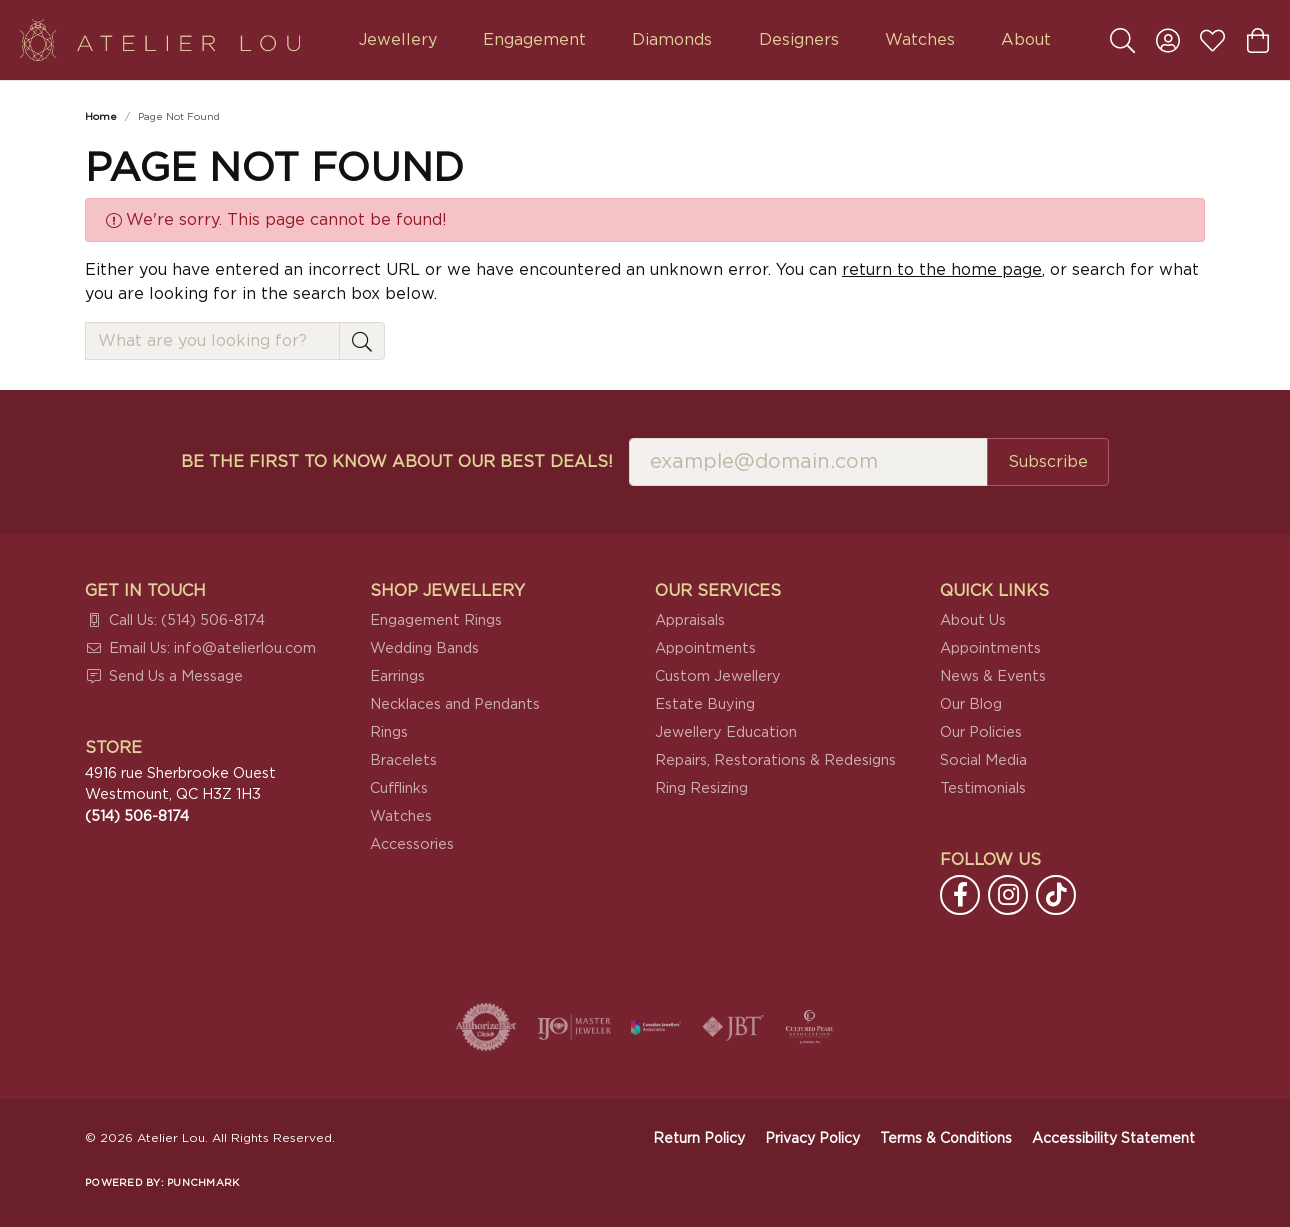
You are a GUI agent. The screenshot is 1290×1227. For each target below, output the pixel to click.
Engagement (534, 40)
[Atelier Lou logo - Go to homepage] (160, 40)
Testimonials (983, 788)
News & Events (993, 676)
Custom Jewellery (718, 676)
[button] (1122, 40)
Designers (799, 40)
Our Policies (981, 732)
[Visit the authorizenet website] (486, 1027)
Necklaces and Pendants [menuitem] (455, 704)
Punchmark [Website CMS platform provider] (203, 1183)
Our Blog (971, 704)
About (1026, 40)
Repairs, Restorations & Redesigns (775, 760)
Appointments (705, 648)
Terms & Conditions (946, 1139)
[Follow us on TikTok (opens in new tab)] (1056, 895)
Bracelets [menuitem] (403, 760)
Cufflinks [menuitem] (399, 788)
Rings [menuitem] (389, 732)
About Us (973, 620)
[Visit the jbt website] (733, 1027)
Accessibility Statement (1113, 1139)
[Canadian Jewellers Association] (656, 1027)
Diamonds (672, 40)
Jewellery (398, 40)
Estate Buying (705, 704)
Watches (920, 40)
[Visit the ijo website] (574, 1027)
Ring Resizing (701, 788)
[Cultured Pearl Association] (810, 1027)
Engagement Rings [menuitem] (436, 620)
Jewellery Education (726, 732)
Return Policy (699, 1139)
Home (101, 117)
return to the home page (942, 270)
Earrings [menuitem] (397, 676)
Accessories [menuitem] (412, 844)
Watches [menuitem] (401, 816)
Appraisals (690, 620)
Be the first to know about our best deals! (397, 462)
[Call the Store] (137, 816)
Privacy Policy (812, 1139)
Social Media (983, 760)
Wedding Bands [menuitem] (424, 648)
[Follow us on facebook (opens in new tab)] (960, 895)
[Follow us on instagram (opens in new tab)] (1008, 895)
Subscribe (1048, 462)
